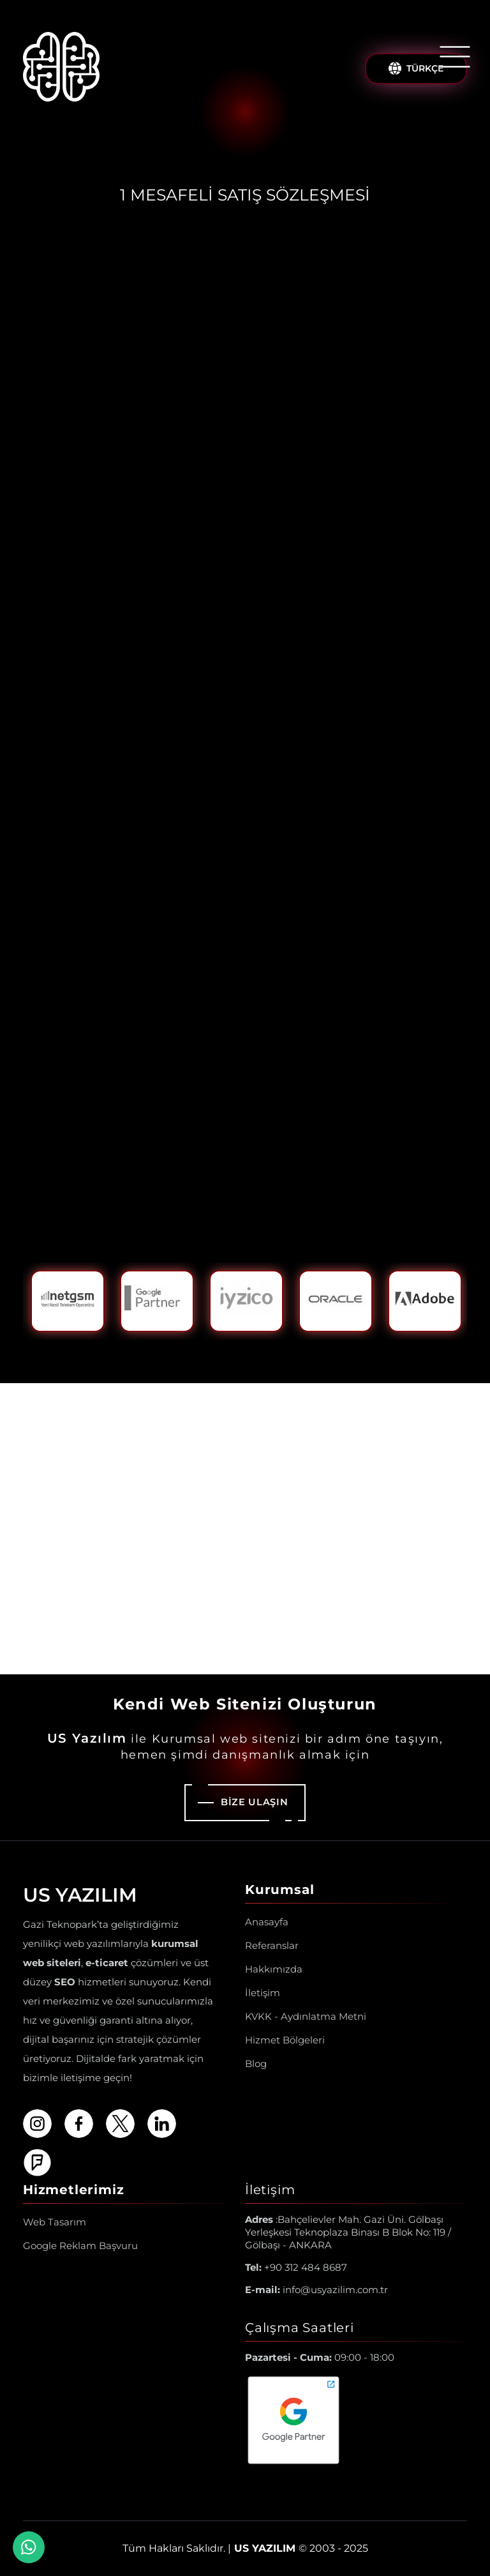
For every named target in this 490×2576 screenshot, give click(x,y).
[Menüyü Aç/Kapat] (455, 57)
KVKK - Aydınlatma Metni (305, 2016)
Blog (256, 2063)
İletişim (262, 1993)
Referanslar (272, 1945)
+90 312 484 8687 (296, 2267)
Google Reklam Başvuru (80, 2245)
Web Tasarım (54, 2222)
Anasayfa (266, 1922)
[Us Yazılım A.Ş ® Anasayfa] (61, 69)
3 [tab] (265, 1350)
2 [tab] (245, 1350)
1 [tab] (224, 1350)
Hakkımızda (273, 1969)
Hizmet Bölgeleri (285, 2040)
